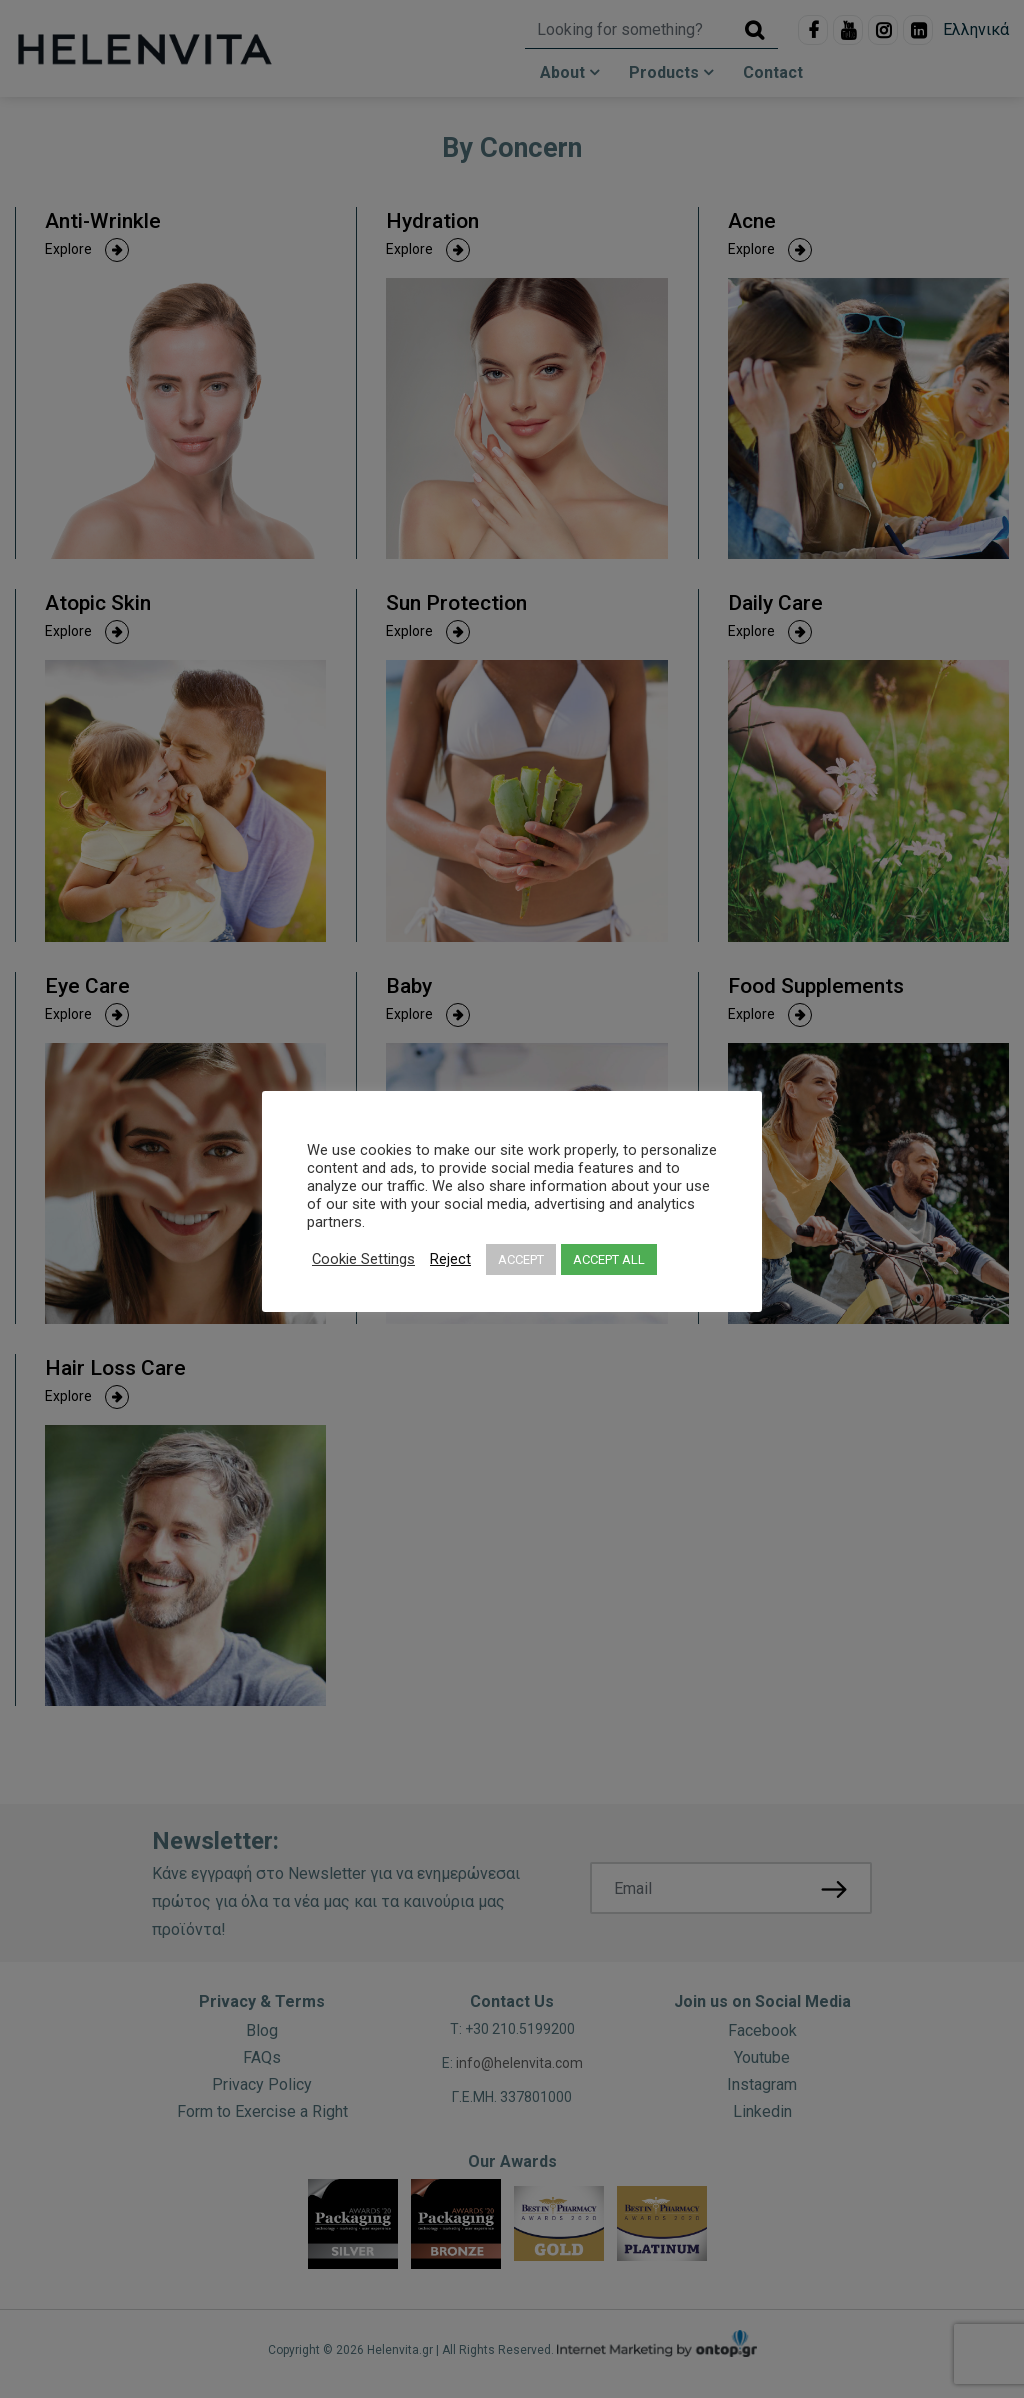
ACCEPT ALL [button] (609, 1259)
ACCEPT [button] (521, 1259)
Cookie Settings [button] (363, 1259)
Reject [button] (450, 1259)
